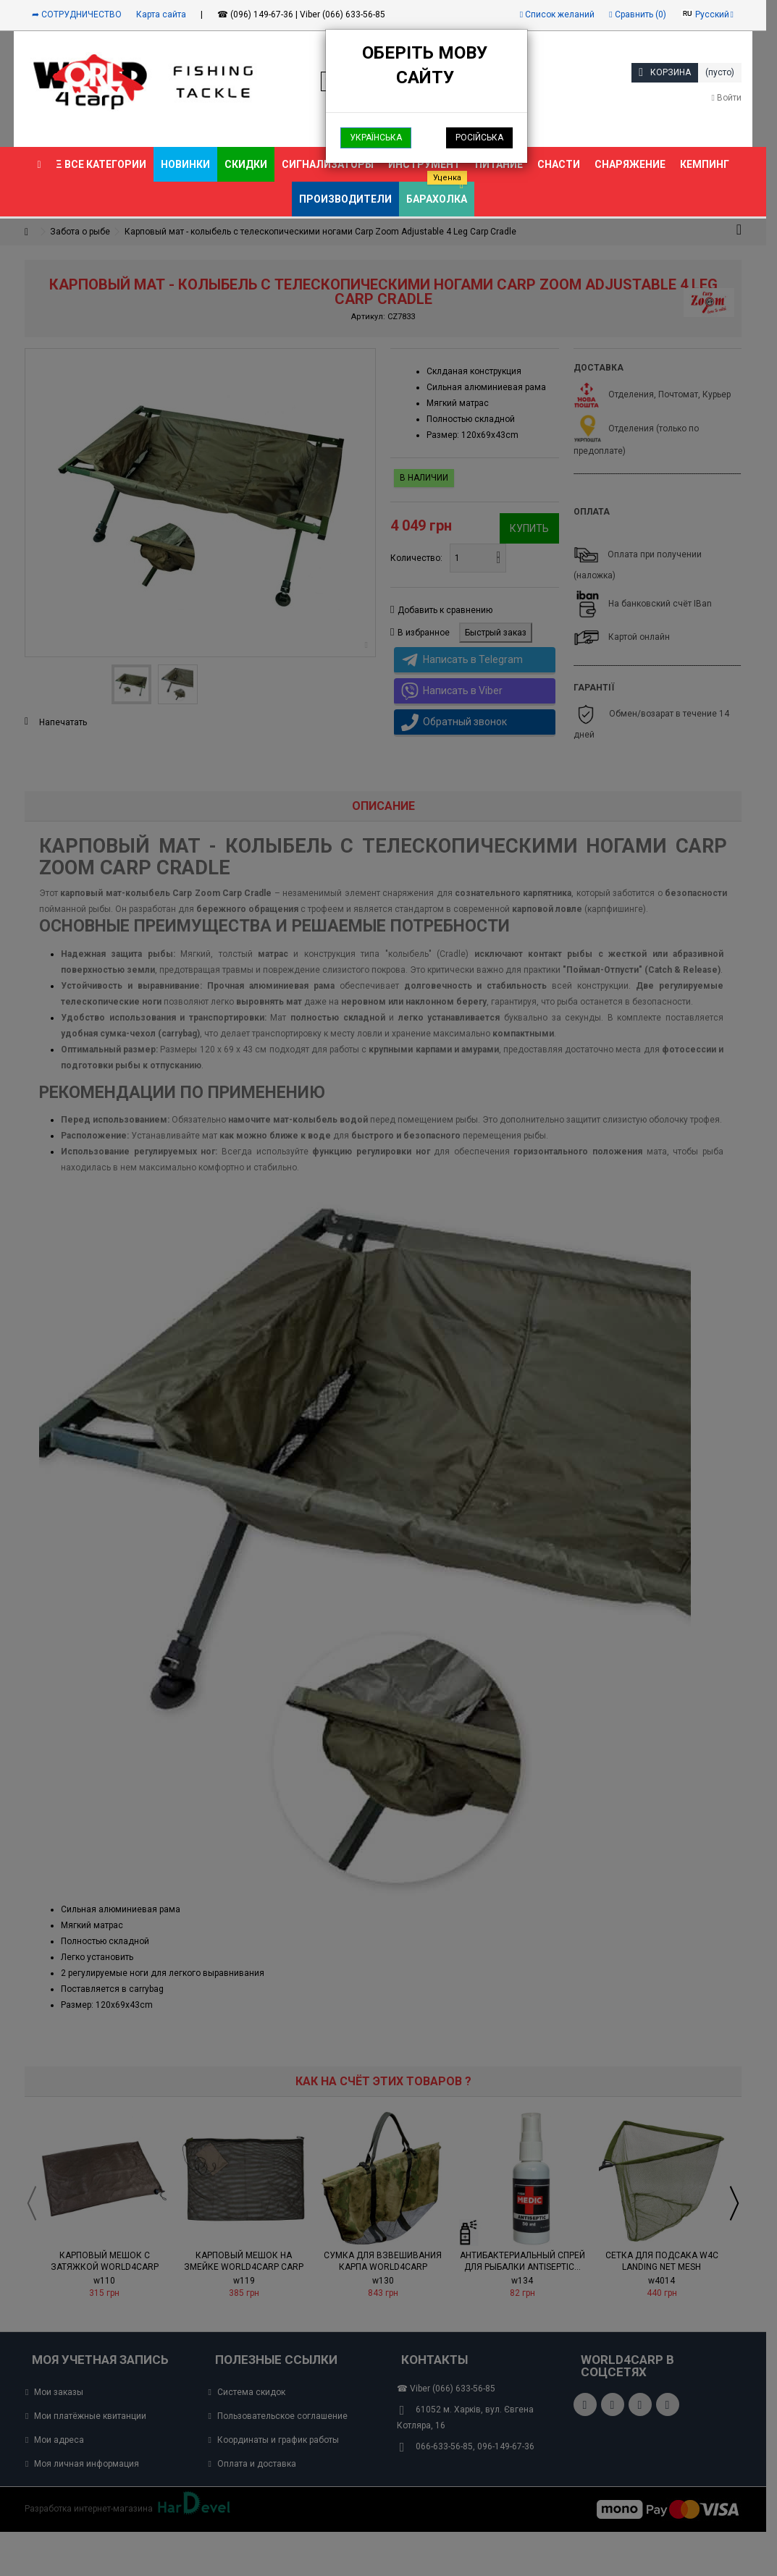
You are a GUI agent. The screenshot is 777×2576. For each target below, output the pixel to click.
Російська (479, 137)
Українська (376, 137)
